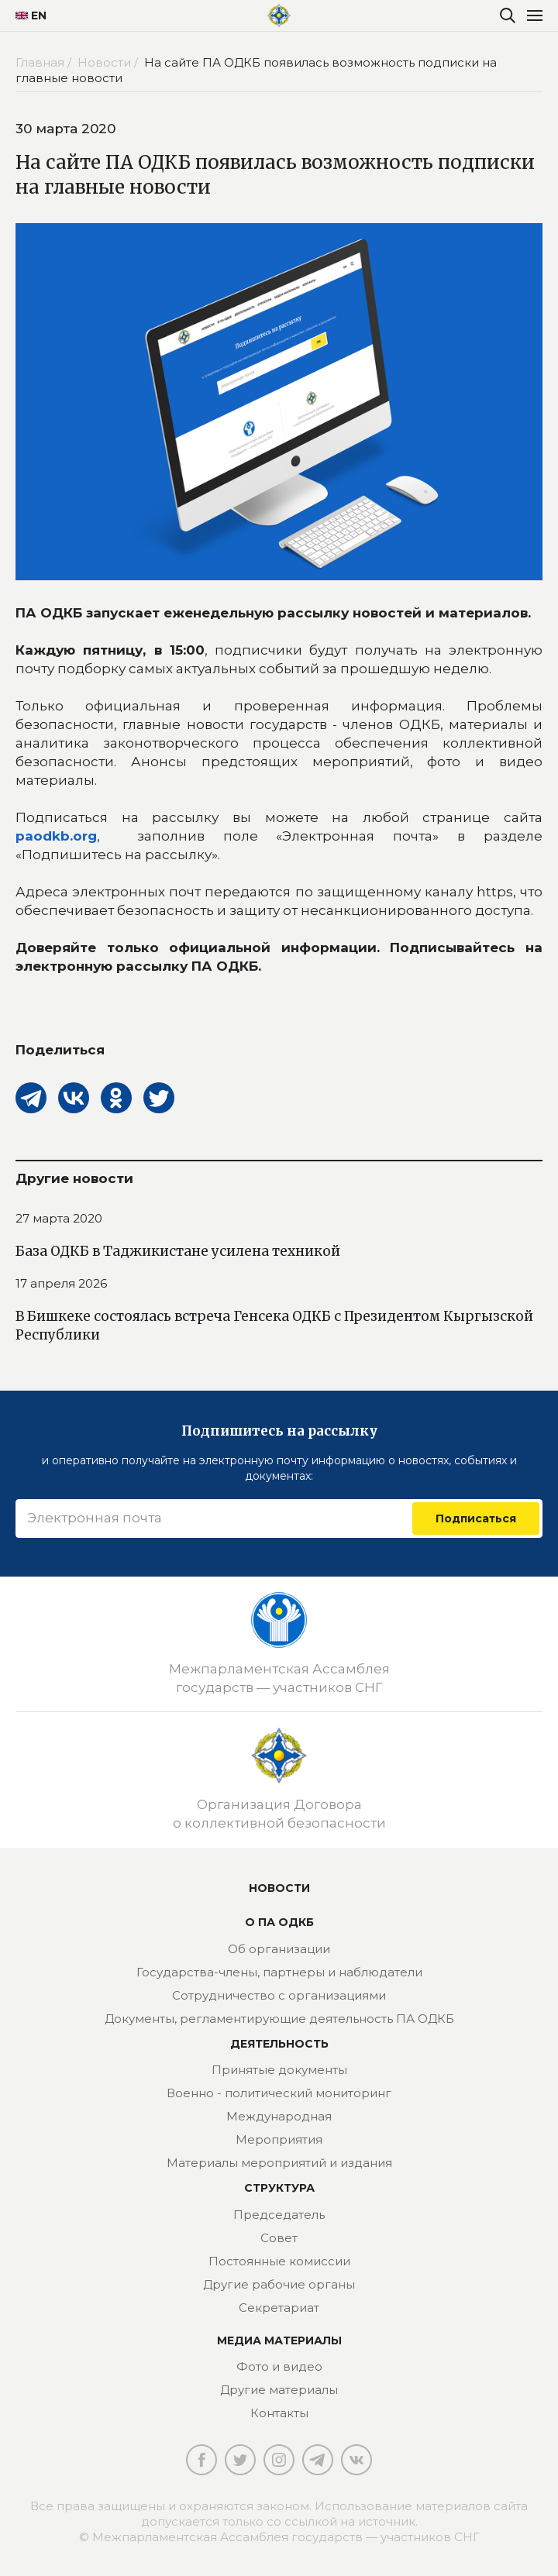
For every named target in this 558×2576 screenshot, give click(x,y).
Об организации (279, 1948)
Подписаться (476, 1518)
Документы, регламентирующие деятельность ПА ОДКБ (279, 2018)
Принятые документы (279, 2069)
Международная (279, 2116)
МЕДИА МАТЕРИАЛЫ (279, 2340)
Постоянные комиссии (279, 2261)
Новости (279, 1888)
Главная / (45, 62)
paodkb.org (56, 836)
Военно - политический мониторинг (279, 2093)
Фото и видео (279, 2366)
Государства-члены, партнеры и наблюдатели (279, 1972)
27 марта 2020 (59, 1218)
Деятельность (279, 2044)
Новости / (109, 62)
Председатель (279, 2214)
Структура (279, 2188)
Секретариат (279, 2307)
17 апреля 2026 (61, 1283)
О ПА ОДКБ (279, 1922)
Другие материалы (279, 2389)
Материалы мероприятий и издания (279, 2162)
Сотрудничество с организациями (279, 1995)
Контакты (279, 2413)
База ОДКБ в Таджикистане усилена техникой (178, 1251)
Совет (279, 2237)
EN (25, 15)
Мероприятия (279, 2139)
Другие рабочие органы (279, 2284)
